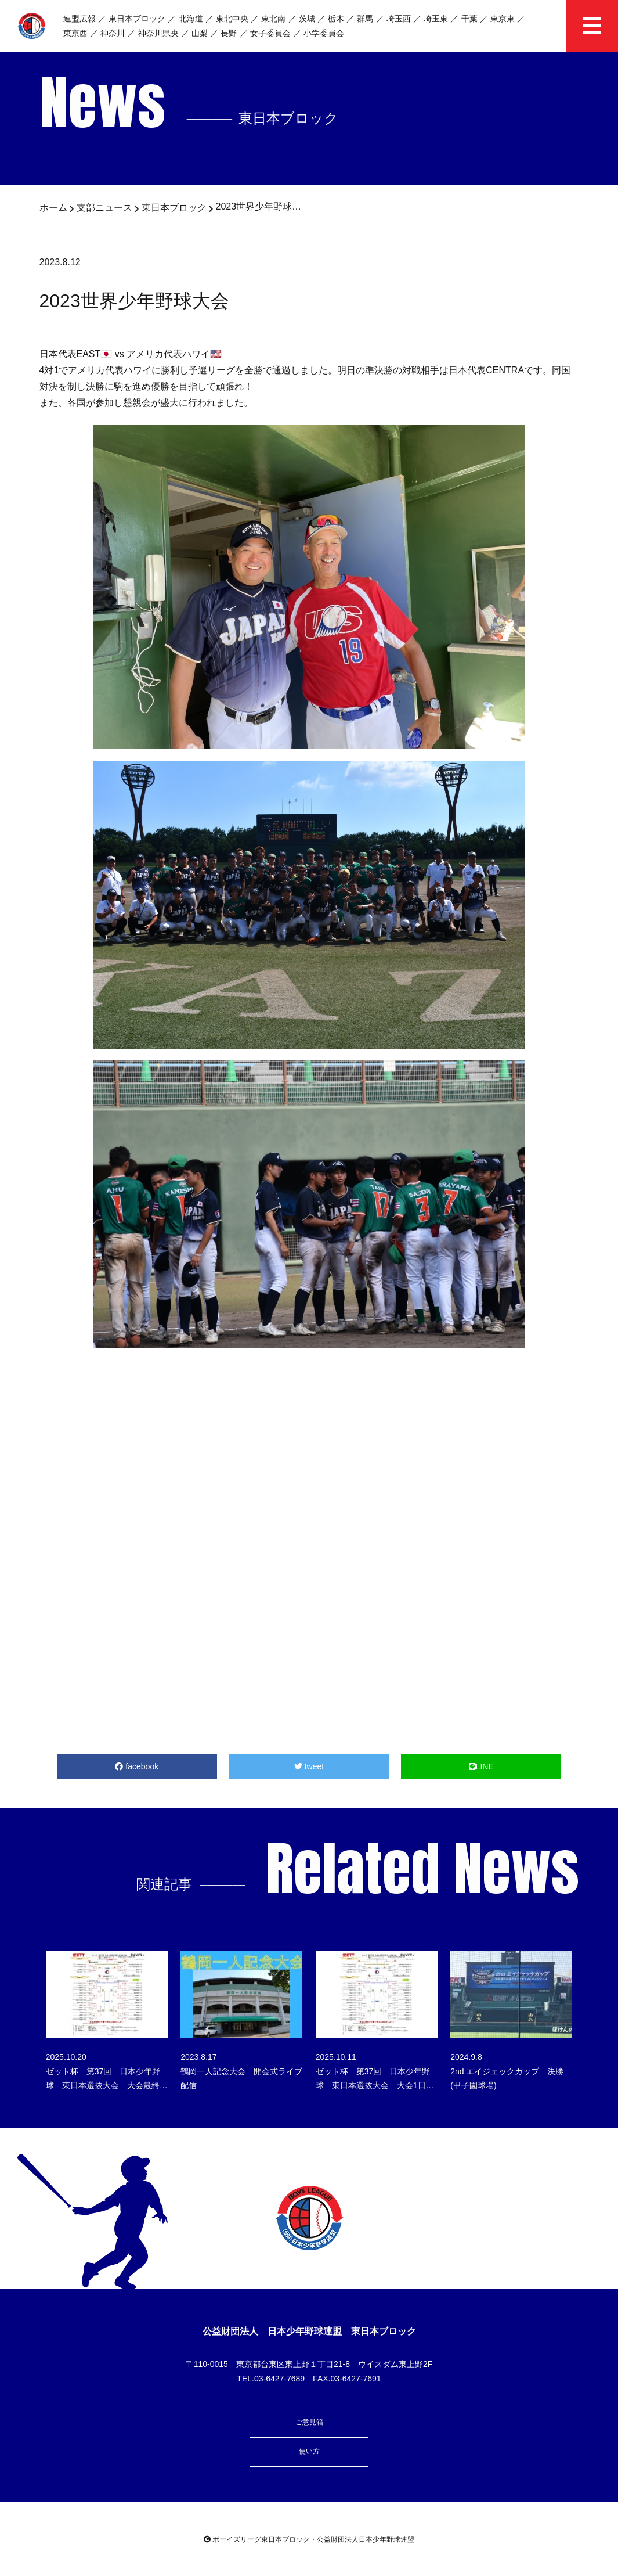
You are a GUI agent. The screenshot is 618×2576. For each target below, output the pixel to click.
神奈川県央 (158, 33)
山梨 (199, 33)
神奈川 (112, 33)
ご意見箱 (309, 2422)
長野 (229, 33)
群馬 (365, 18)
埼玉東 (436, 18)
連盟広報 (79, 18)
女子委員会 (270, 33)
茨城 (307, 18)
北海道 (191, 18)
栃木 (336, 18)
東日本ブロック (137, 18)
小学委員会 (323, 33)
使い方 (309, 2451)
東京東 (502, 18)
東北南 (273, 18)
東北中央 (232, 18)
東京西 (75, 33)
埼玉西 (398, 18)
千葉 (469, 18)
